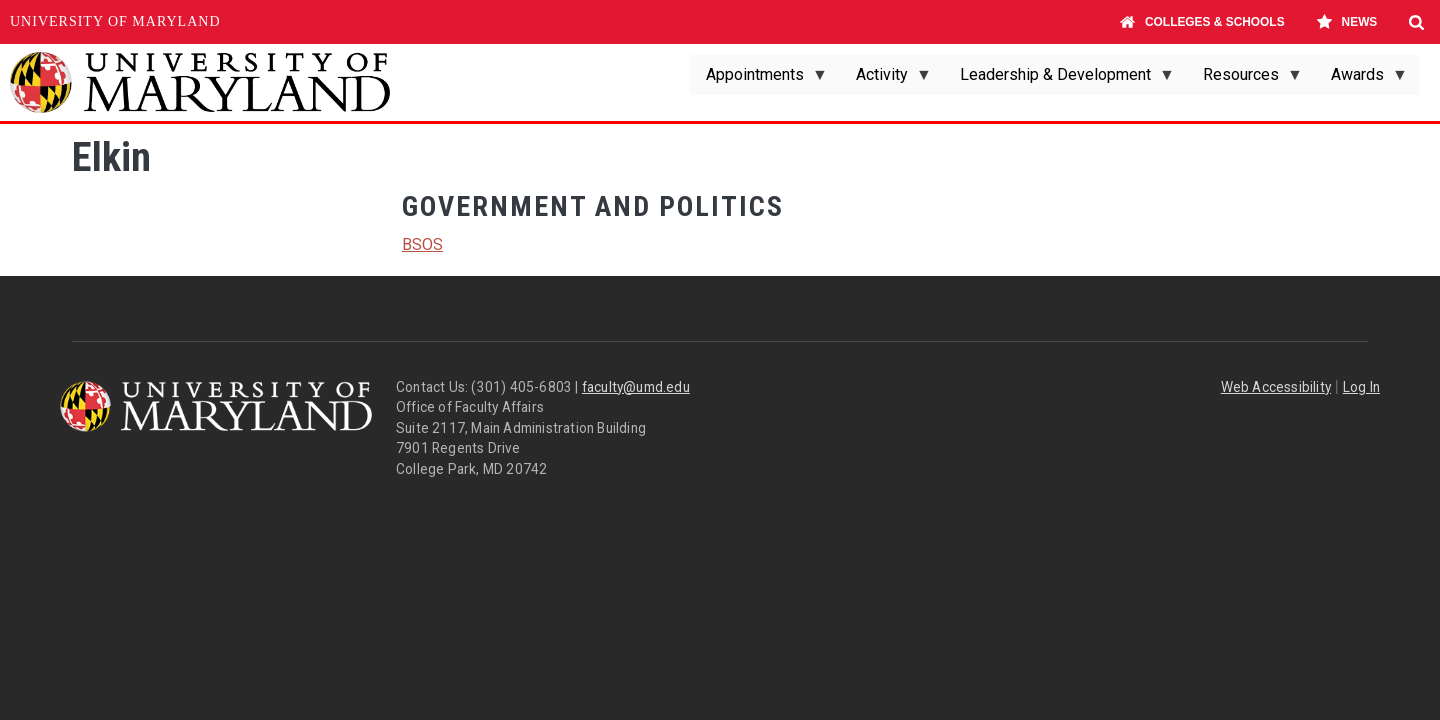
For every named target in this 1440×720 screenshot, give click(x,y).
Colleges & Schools (1202, 22)
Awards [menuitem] (1361, 80)
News (1346, 22)
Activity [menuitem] (886, 80)
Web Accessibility (1276, 387)
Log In (1361, 387)
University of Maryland (115, 21)
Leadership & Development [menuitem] (1059, 80)
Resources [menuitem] (1245, 80)
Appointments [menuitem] (759, 80)
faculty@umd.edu (636, 387)
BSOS (422, 244)
